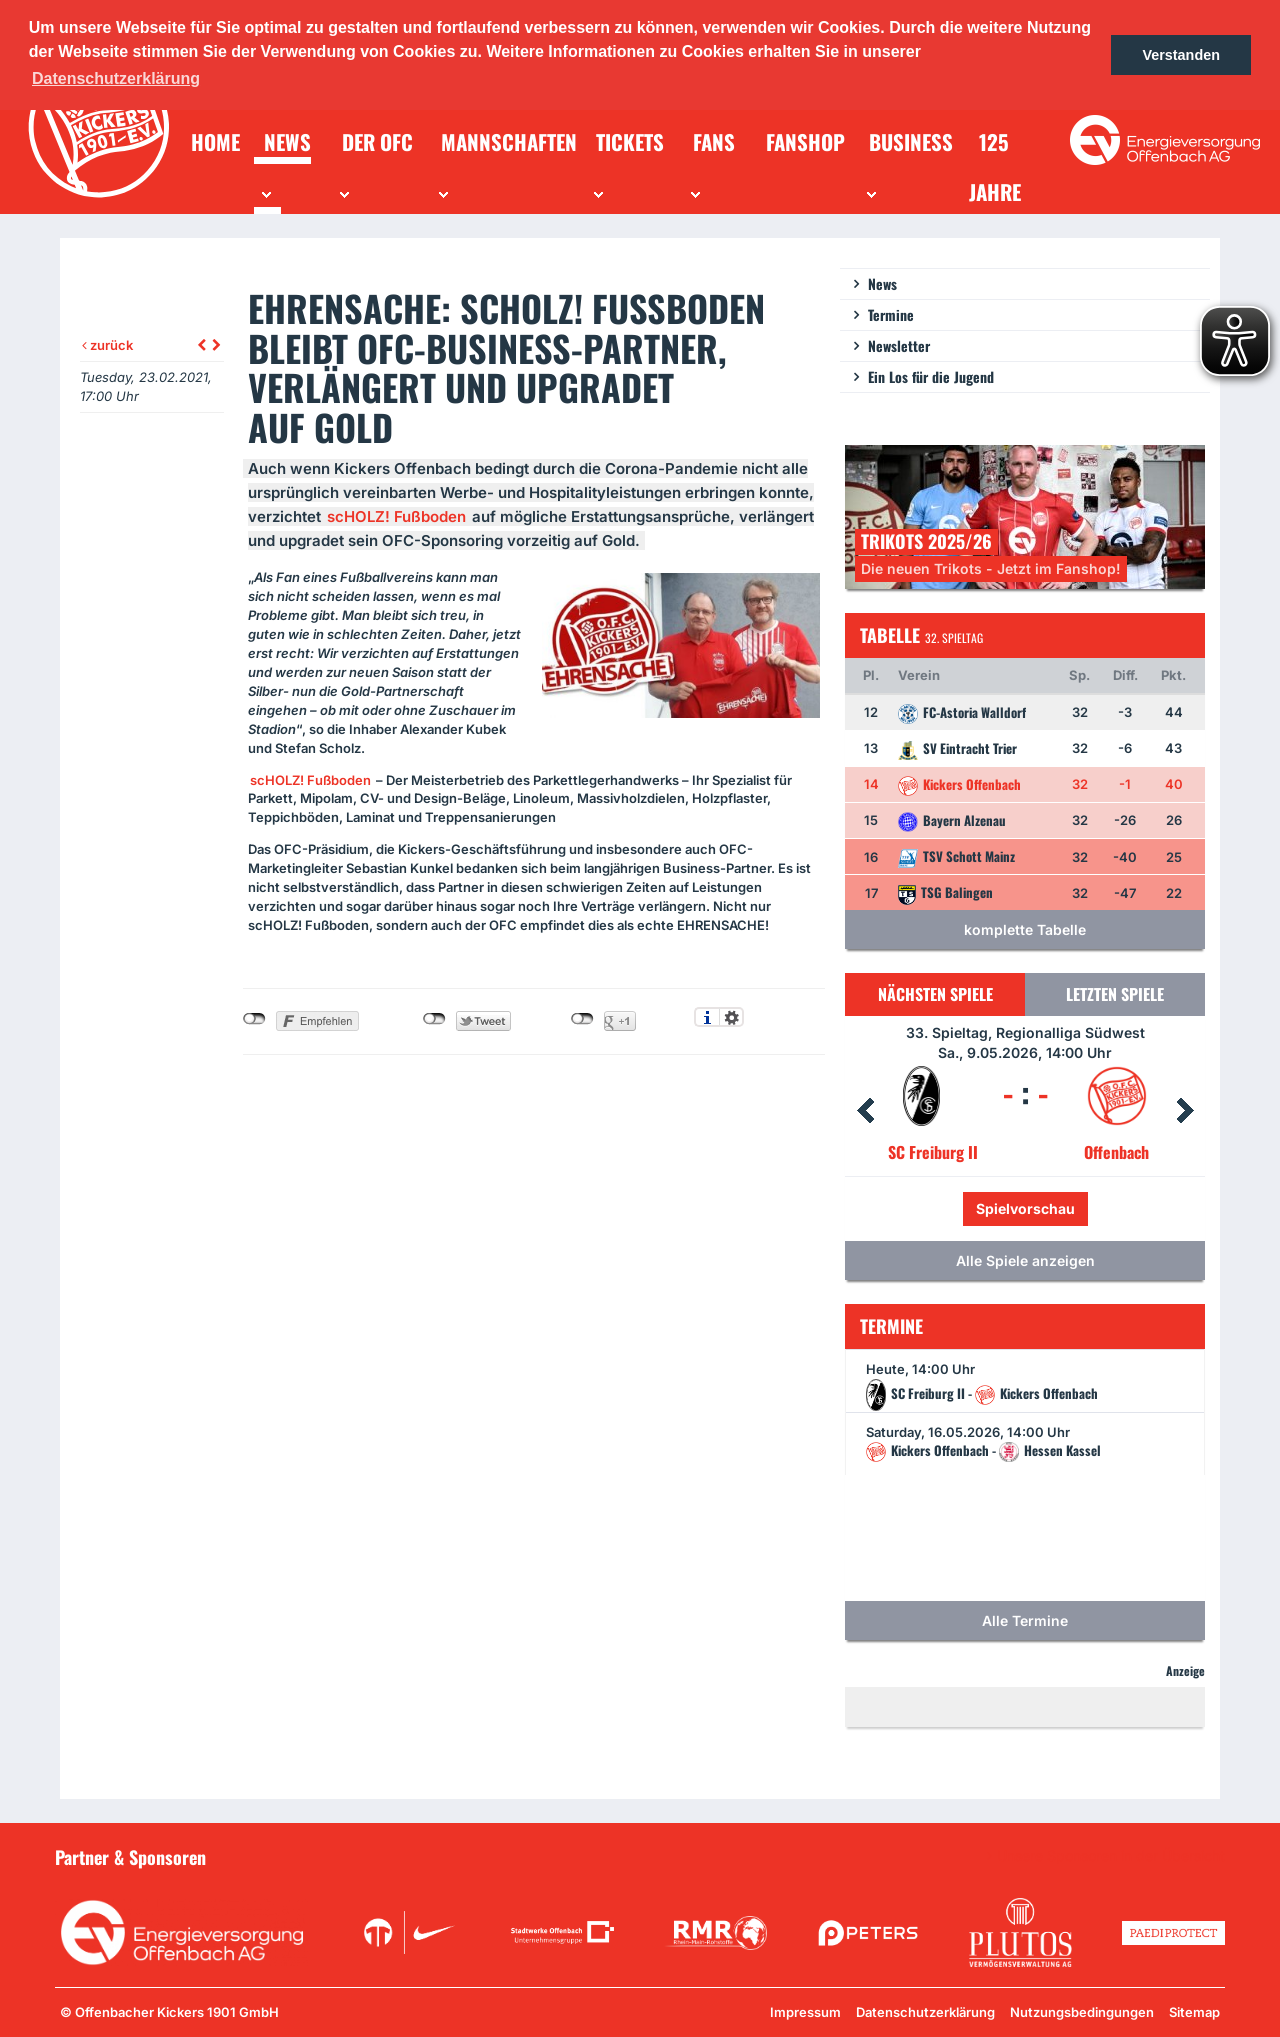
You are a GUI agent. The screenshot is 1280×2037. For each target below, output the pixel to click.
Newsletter (899, 345)
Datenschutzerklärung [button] (116, 78)
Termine (891, 314)
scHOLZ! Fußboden (396, 516)
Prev (865, 1111)
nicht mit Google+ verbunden (582, 1019)
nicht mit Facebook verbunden (254, 1019)
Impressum (805, 2012)
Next (1185, 1111)
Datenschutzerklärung (925, 2012)
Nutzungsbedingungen (1082, 2012)
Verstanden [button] (1181, 55)
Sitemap (1194, 2012)
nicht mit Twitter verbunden (434, 1019)
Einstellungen (731, 1017)
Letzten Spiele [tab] (1115, 994)
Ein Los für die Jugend (931, 376)
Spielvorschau (1025, 1208)
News (882, 283)
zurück (107, 345)
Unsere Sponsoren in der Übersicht (1111, 1856)
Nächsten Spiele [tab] (935, 994)
